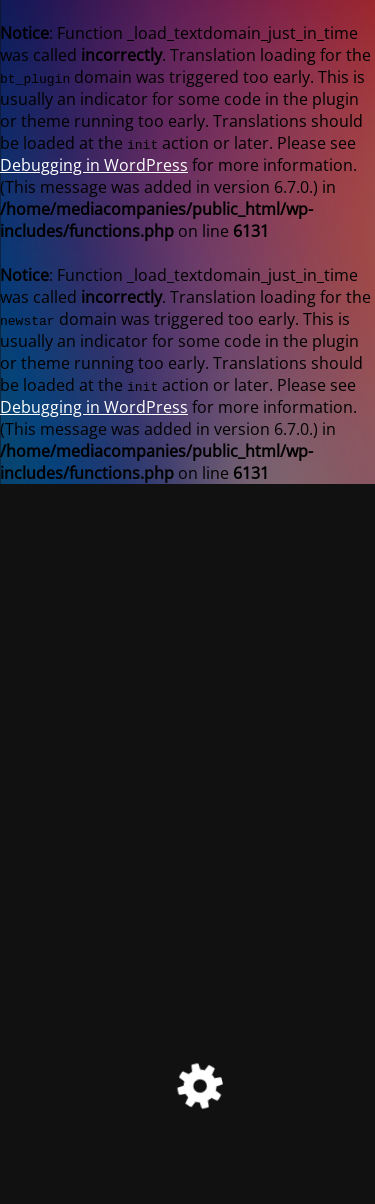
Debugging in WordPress (94, 165)
